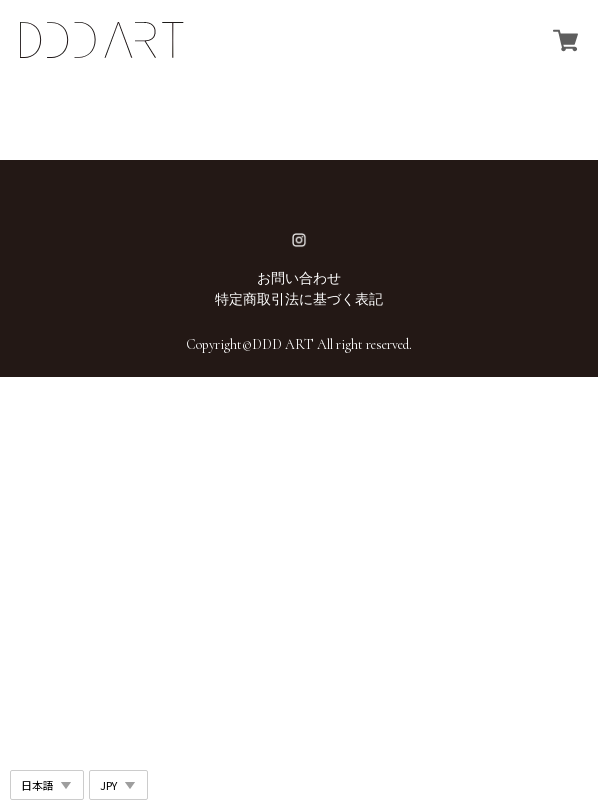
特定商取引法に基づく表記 (299, 299)
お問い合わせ (299, 278)
